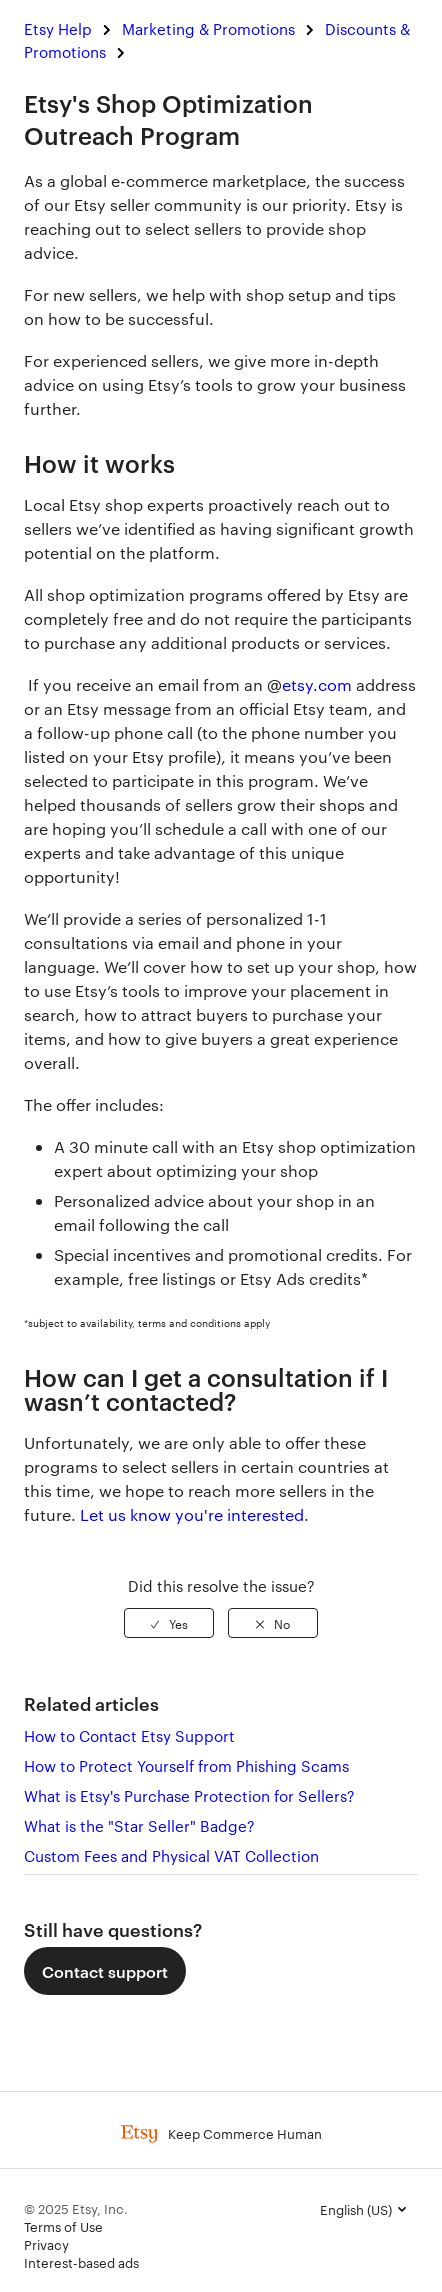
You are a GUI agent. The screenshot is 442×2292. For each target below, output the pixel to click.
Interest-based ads (81, 2262)
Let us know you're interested (192, 1514)
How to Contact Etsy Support (129, 1735)
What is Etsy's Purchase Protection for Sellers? (189, 1795)
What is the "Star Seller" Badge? (139, 1825)
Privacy (46, 2244)
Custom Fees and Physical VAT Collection (171, 1855)
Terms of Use (63, 2226)
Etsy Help (58, 28)
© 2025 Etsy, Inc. (76, 2208)
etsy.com (317, 684)
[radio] (169, 1623)
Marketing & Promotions (208, 28)
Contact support (105, 1971)
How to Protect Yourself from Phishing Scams (186, 1765)
